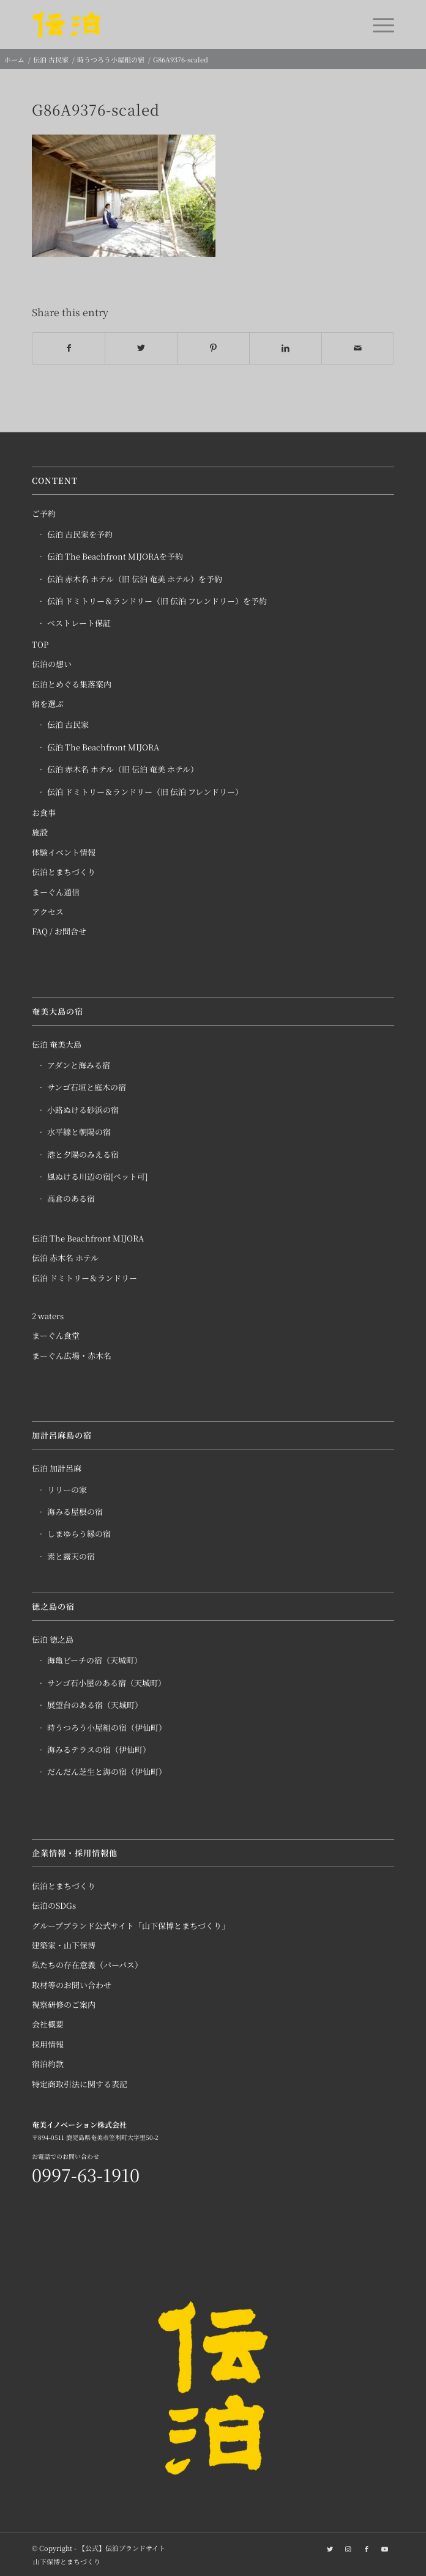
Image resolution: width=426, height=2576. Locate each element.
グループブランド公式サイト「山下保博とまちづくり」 (131, 1925)
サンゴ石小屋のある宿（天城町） (106, 1683)
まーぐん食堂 (56, 1335)
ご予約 (44, 513)
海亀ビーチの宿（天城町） (94, 1660)
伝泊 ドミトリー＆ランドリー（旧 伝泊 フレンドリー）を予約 (157, 601)
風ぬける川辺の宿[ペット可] (97, 1176)
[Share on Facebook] (68, 348)
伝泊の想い (52, 664)
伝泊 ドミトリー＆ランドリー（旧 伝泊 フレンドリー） (145, 792)
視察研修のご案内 (63, 2004)
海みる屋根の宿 (75, 1511)
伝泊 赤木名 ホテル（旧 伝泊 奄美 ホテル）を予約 (134, 579)
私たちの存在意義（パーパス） (87, 1965)
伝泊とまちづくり (63, 872)
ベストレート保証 (79, 623)
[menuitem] (63, 2561)
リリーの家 (67, 1489)
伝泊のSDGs (54, 1905)
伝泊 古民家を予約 (80, 534)
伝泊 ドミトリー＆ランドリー (84, 1278)
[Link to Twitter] (330, 2548)
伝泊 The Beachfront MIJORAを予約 (115, 556)
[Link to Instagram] (348, 2548)
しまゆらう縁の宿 (79, 1533)
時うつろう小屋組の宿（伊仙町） (106, 1727)
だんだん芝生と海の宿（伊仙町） (106, 1771)
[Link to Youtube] (385, 2548)
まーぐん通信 (56, 892)
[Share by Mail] (358, 348)
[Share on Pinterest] (213, 348)
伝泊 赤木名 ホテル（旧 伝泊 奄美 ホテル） (122, 769)
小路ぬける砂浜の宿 (83, 1110)
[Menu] (377, 24)
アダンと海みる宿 (78, 1065)
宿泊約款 (48, 2064)
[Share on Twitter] (141, 348)
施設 (40, 832)
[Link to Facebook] (366, 2548)
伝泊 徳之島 (52, 1639)
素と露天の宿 (71, 1556)
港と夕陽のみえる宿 (83, 1154)
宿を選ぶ (48, 703)
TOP (40, 644)
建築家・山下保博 (63, 1945)
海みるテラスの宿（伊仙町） (99, 1749)
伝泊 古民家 (68, 724)
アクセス (48, 911)
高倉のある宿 (71, 1198)
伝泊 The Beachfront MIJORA (103, 747)
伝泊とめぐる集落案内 (71, 684)
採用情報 (48, 2044)
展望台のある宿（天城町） (95, 1705)
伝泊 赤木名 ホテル (65, 1258)
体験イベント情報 (63, 852)
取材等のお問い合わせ (71, 1985)
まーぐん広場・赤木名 (71, 1355)
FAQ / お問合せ (59, 931)
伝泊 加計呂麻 (56, 1468)
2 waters (48, 1316)
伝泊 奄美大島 (56, 1044)
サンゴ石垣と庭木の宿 (86, 1087)
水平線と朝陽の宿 (79, 1132)
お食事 (44, 812)
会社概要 (48, 2024)
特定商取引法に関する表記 (79, 2084)
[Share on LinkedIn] (285, 348)
